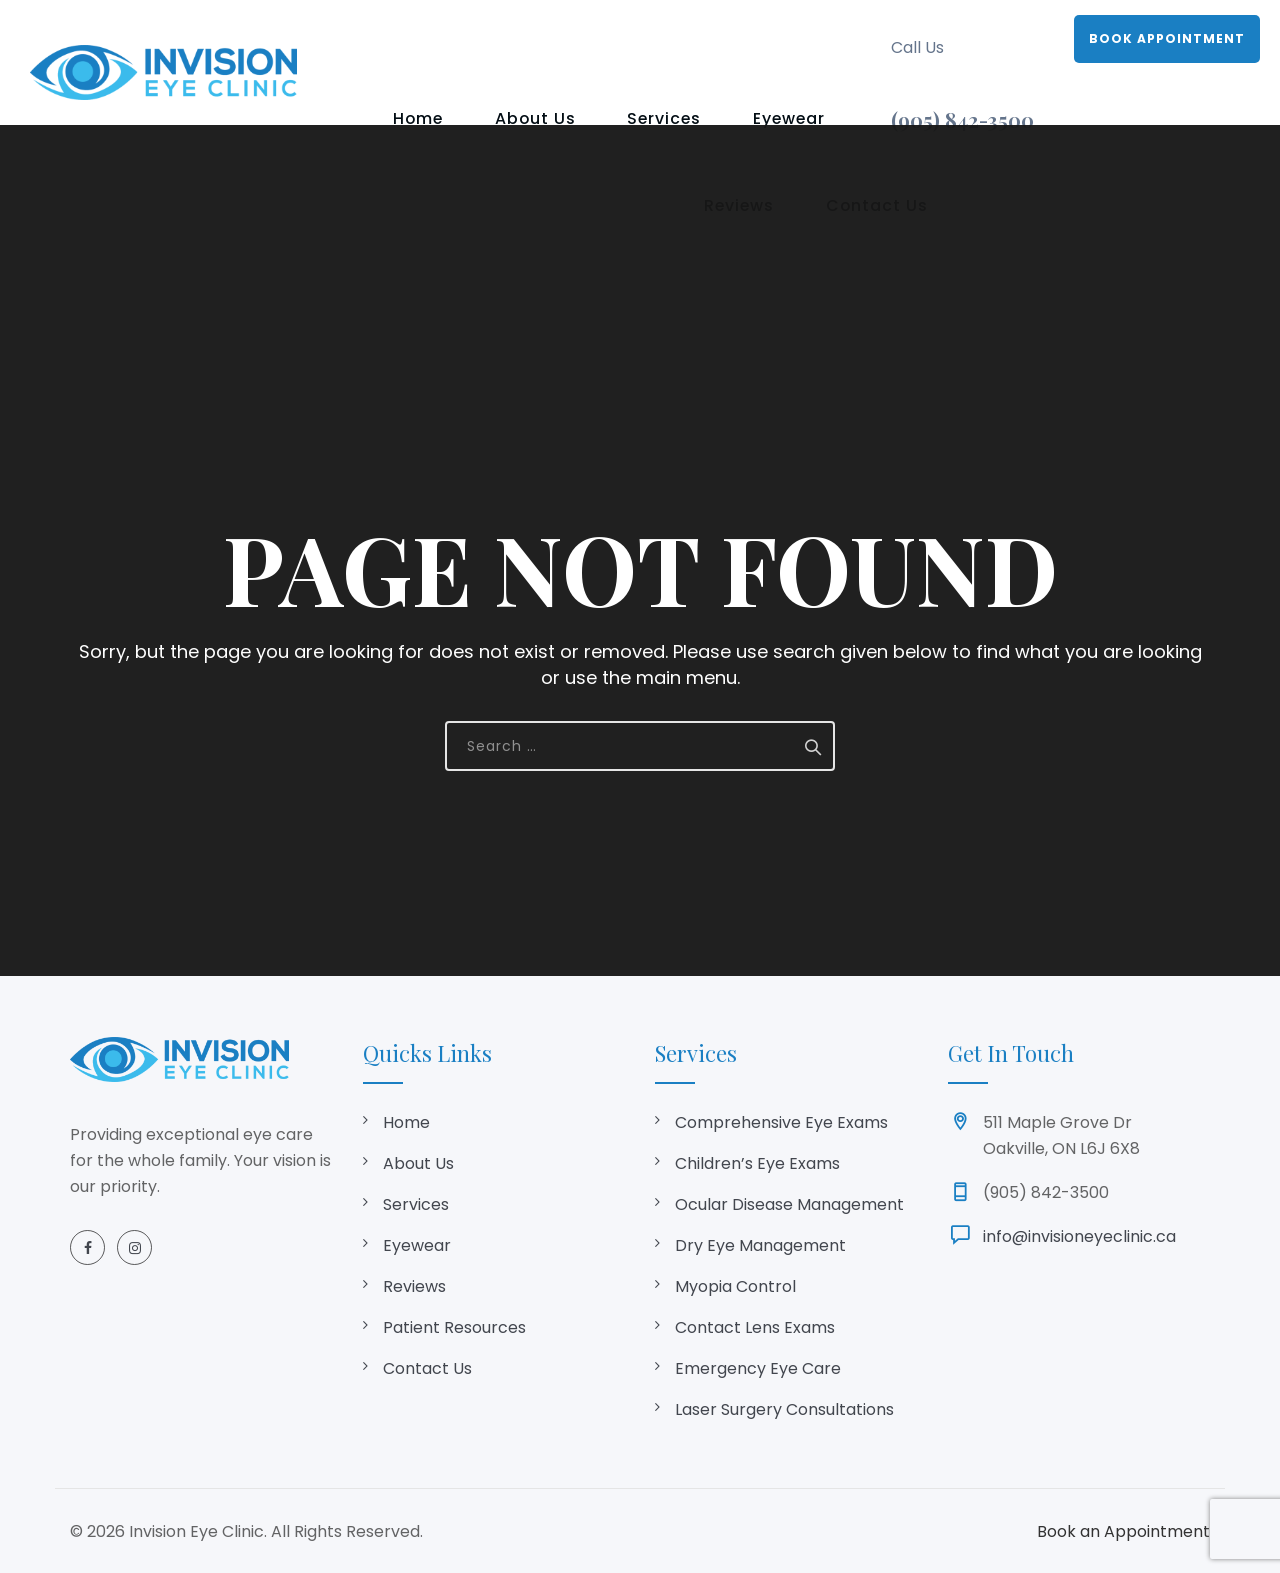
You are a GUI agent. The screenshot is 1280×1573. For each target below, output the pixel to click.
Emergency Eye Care (758, 1368)
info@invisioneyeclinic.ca (1079, 1236)
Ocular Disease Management (789, 1204)
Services (603, 37)
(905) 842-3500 (962, 119)
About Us (498, 37)
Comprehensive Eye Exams (781, 1122)
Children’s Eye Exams (757, 1163)
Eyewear (704, 37)
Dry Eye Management (760, 1245)
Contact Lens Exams (755, 1327)
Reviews (804, 37)
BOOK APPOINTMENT (1167, 38)
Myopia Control (735, 1286)
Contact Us (609, 112)
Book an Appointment (1123, 1531)
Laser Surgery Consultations (784, 1409)
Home (404, 37)
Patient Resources (454, 1327)
